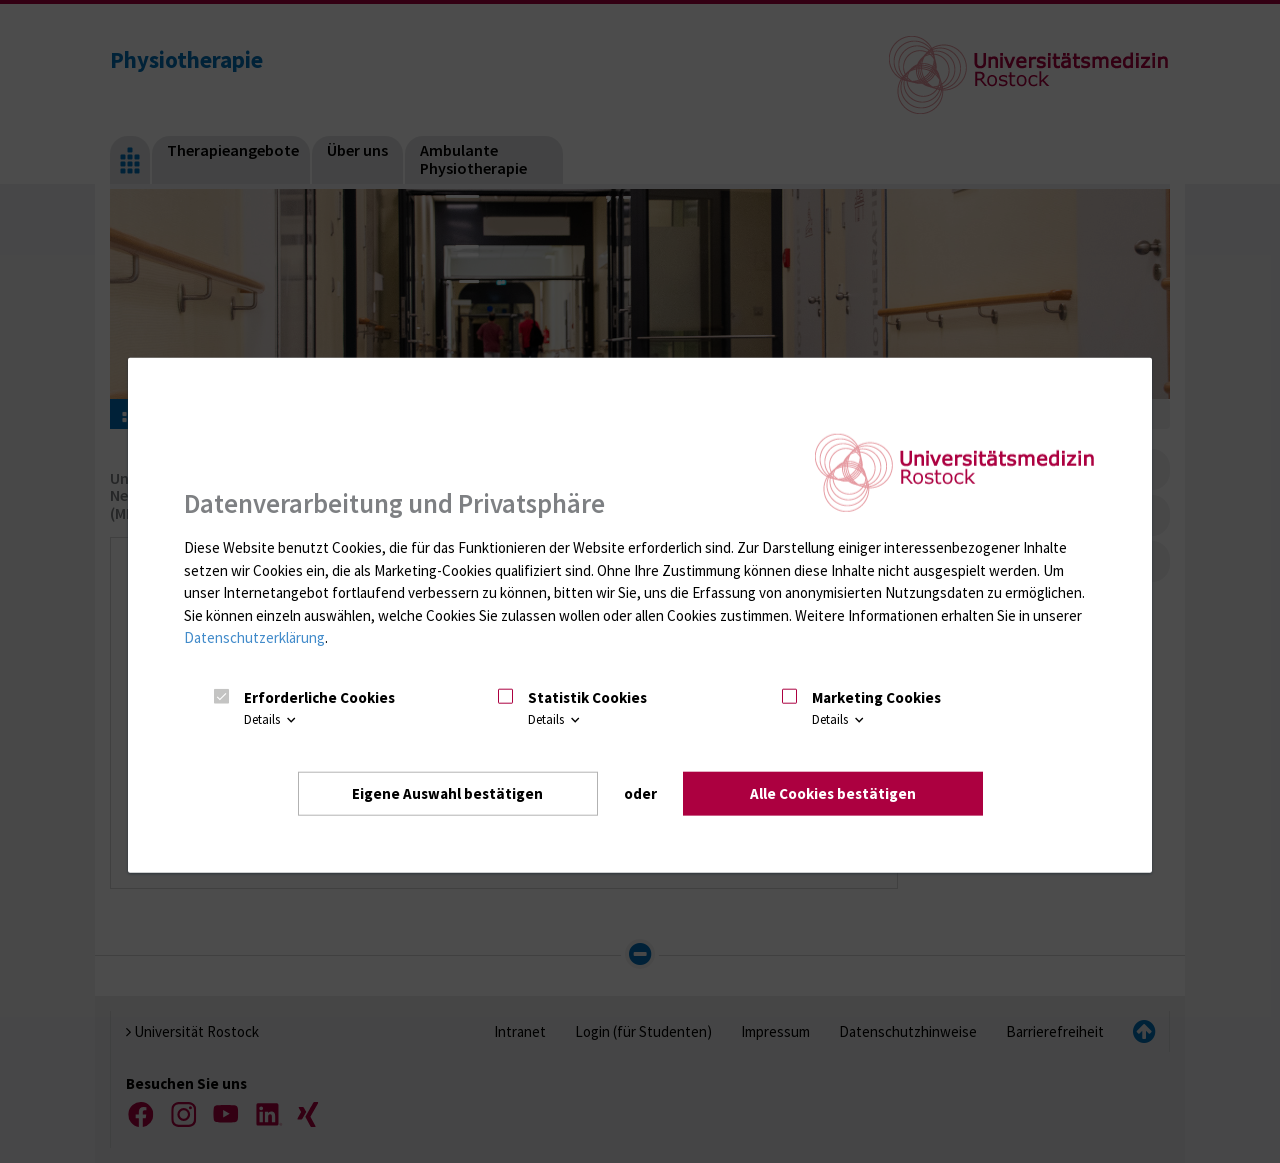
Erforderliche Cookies (319, 697)
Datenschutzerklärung (254, 637)
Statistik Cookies (587, 697)
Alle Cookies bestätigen (833, 793)
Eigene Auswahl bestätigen (447, 793)
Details (271, 719)
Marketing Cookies (876, 697)
